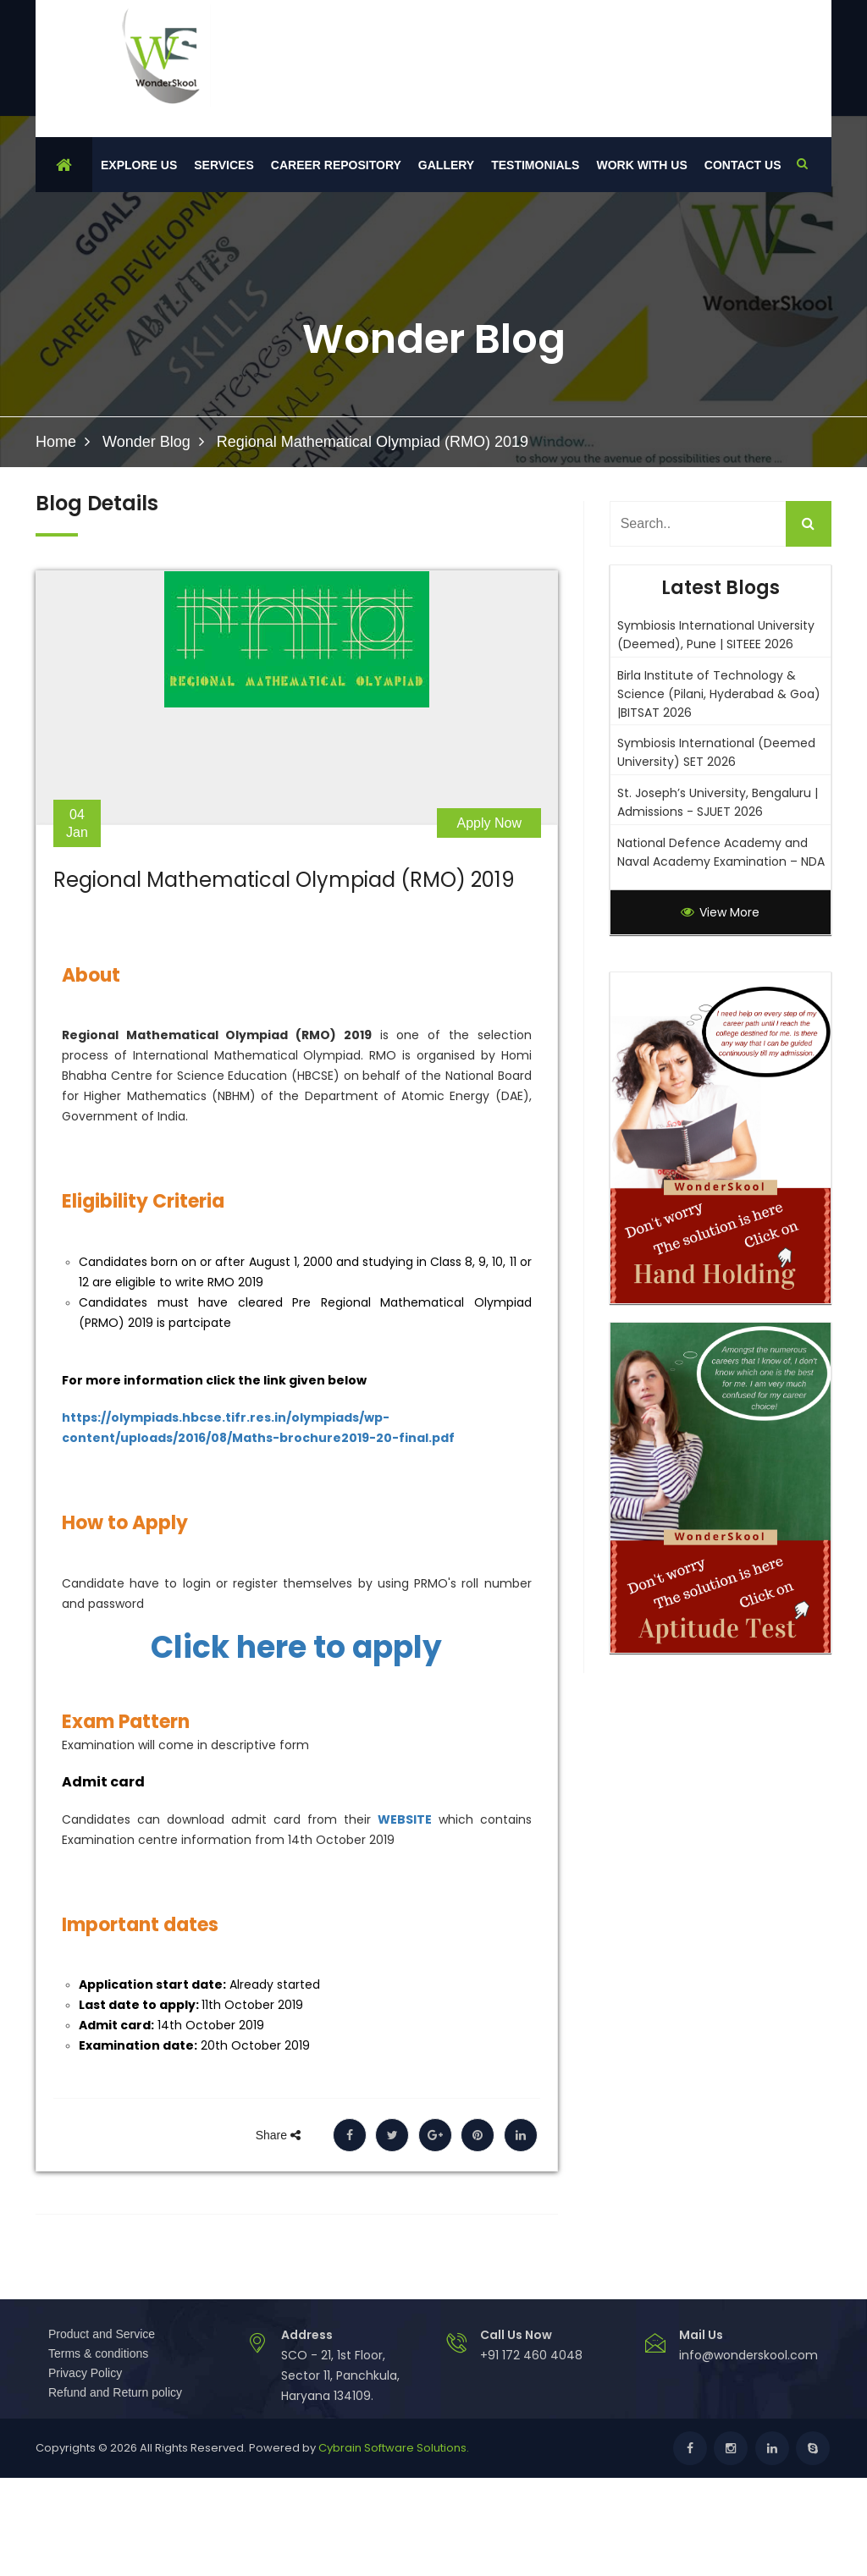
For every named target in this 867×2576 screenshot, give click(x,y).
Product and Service (101, 2334)
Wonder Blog (146, 441)
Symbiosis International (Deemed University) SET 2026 (716, 752)
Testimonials (535, 165)
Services (224, 165)
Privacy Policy (85, 2373)
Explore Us (139, 165)
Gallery (446, 165)
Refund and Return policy (115, 2392)
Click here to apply (296, 1648)
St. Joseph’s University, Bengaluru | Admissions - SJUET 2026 (717, 802)
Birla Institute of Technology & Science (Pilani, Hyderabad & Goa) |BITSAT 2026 (718, 694)
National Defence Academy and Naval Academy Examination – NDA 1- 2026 (721, 861)
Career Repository (336, 165)
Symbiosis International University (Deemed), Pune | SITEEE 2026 (716, 634)
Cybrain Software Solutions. (393, 2448)
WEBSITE (405, 1819)
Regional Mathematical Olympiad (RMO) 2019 (284, 880)
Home (56, 441)
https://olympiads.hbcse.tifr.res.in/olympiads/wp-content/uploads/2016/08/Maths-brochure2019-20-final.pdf (258, 1427)
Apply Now (489, 823)
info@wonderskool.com (748, 2355)
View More (720, 912)
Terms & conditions (98, 2353)
